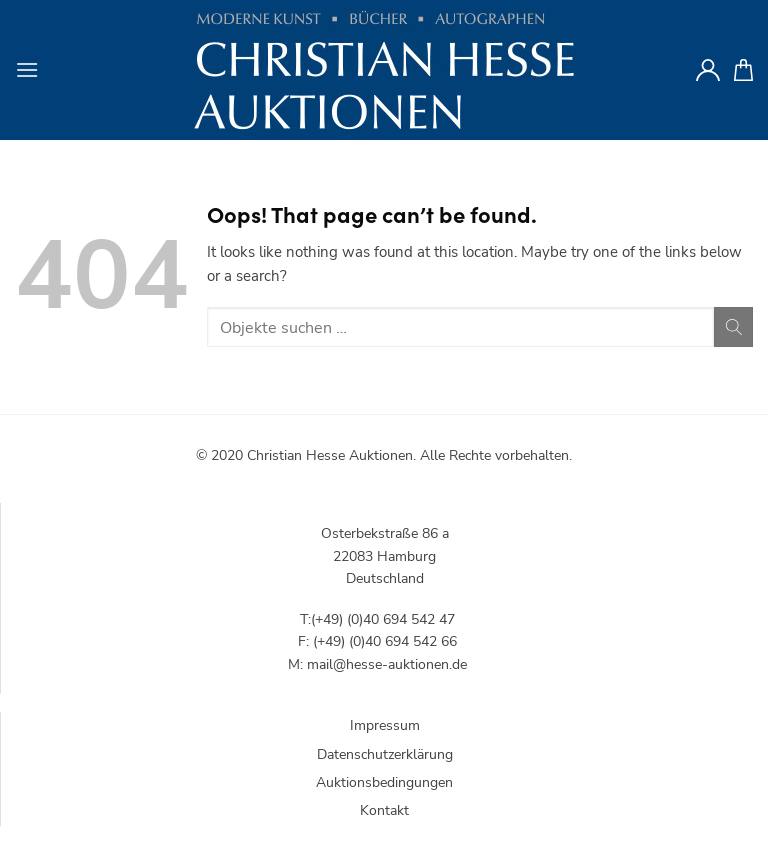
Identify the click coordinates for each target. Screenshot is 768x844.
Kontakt (384, 810)
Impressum (385, 725)
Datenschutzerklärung (385, 754)
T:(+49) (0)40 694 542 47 (377, 619)
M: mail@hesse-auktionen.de (377, 664)
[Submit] (733, 326)
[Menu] (27, 69)
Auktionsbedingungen (384, 782)
